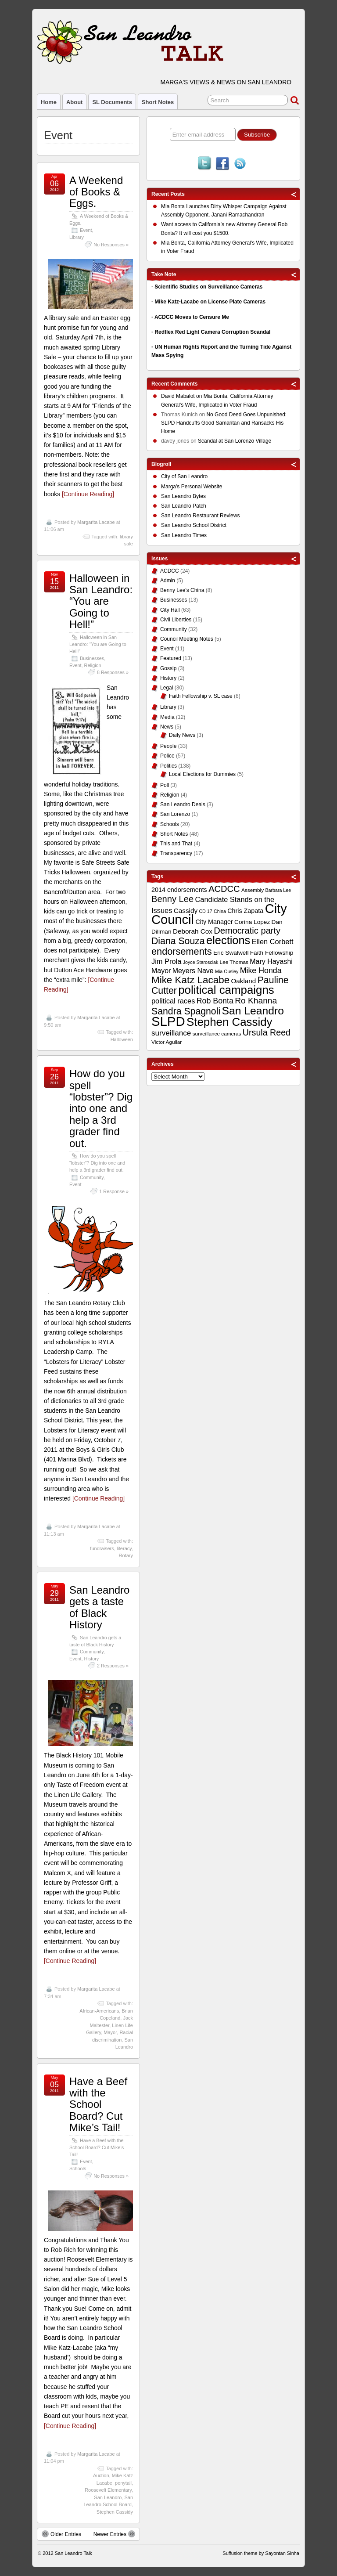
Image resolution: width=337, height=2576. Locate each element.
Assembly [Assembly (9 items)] (252, 890)
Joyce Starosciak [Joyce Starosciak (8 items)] (201, 962)
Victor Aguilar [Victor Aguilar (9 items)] (166, 1042)
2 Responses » (113, 1665)
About (74, 102)
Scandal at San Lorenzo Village (234, 441)
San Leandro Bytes (183, 496)
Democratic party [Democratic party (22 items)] (247, 930)
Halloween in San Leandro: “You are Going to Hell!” (101, 601)
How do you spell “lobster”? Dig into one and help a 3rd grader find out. (101, 1108)
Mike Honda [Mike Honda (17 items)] (261, 970)
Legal (166, 688)
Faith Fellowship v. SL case (201, 696)
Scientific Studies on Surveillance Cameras (208, 287)
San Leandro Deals (182, 804)
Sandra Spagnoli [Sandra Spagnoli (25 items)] (185, 1011)
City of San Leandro (184, 476)
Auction (101, 2475)
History (91, 1658)
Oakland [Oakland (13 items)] (243, 981)
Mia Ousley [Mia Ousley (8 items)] (226, 971)
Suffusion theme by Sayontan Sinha (260, 2553)
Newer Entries (114, 2533)
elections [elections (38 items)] (228, 940)
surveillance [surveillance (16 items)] (171, 1033)
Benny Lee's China (182, 590)
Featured (170, 658)
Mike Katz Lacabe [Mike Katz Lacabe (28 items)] (190, 979)
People (168, 746)
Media (167, 717)
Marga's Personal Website (191, 486)
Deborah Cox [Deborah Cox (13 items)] (192, 931)
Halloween (122, 1039)
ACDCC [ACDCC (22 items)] (224, 889)
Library (76, 237)
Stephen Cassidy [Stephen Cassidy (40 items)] (229, 1022)
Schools (77, 2168)
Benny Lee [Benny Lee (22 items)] (172, 899)
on (182, 397)
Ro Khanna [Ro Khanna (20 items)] (256, 1000)
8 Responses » (113, 672)
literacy (124, 1548)
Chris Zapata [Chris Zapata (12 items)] (245, 910)
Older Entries (61, 2533)
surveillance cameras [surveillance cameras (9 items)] (217, 1034)
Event (86, 230)
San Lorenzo (175, 814)
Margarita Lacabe (96, 522)
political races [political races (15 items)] (173, 1001)
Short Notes (158, 102)
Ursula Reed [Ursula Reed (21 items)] (266, 1032)
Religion (92, 665)
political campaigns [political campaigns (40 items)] (226, 990)
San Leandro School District (193, 525)
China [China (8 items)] (220, 911)
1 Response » (114, 1191)
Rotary (126, 1555)
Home (49, 102)
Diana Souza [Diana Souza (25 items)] (178, 941)
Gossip (168, 668)
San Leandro (108, 2497)
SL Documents (112, 102)
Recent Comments (174, 384)
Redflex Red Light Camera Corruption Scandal (212, 332)
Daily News (182, 735)
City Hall (170, 610)
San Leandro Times (184, 535)
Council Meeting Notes (186, 639)
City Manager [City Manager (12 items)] (214, 921)
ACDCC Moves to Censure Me (191, 317)
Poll (164, 785)
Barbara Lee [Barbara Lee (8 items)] (278, 890)
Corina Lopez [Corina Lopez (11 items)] (252, 922)
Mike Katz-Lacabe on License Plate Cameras (209, 302)
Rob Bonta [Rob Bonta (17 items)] (215, 1000)
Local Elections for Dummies (202, 774)
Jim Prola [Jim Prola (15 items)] (166, 961)
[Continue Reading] (88, 494)
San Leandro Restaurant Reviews (200, 515)
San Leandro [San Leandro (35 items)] (253, 1011)
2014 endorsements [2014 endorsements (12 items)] (179, 889)
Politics (168, 766)
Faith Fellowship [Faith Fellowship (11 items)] (272, 952)
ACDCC (169, 571)
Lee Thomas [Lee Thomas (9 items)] (234, 962)
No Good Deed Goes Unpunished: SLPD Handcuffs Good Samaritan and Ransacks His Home (224, 422)
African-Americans (99, 2010)
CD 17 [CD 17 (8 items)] (205, 911)
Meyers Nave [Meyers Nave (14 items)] (193, 970)
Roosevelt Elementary (108, 2490)
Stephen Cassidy (115, 2512)
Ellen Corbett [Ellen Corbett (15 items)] (273, 941)
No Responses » (111, 244)
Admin (167, 580)
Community (92, 1177)
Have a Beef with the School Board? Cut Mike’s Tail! (98, 2104)
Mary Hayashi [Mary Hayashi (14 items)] (271, 961)
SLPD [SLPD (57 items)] (168, 1021)
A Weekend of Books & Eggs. (96, 191)
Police (167, 756)
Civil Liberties (175, 620)
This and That (176, 844)
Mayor (110, 2032)
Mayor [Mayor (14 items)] (161, 970)
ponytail (123, 2483)
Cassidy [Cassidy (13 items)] (185, 910)
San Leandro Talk (73, 2553)
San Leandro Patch (183, 506)
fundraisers (102, 1548)
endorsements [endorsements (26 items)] (181, 951)
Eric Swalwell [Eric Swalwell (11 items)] (230, 952)
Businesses (92, 658)
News (166, 727)
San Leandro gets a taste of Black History (99, 1607)
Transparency (176, 853)
